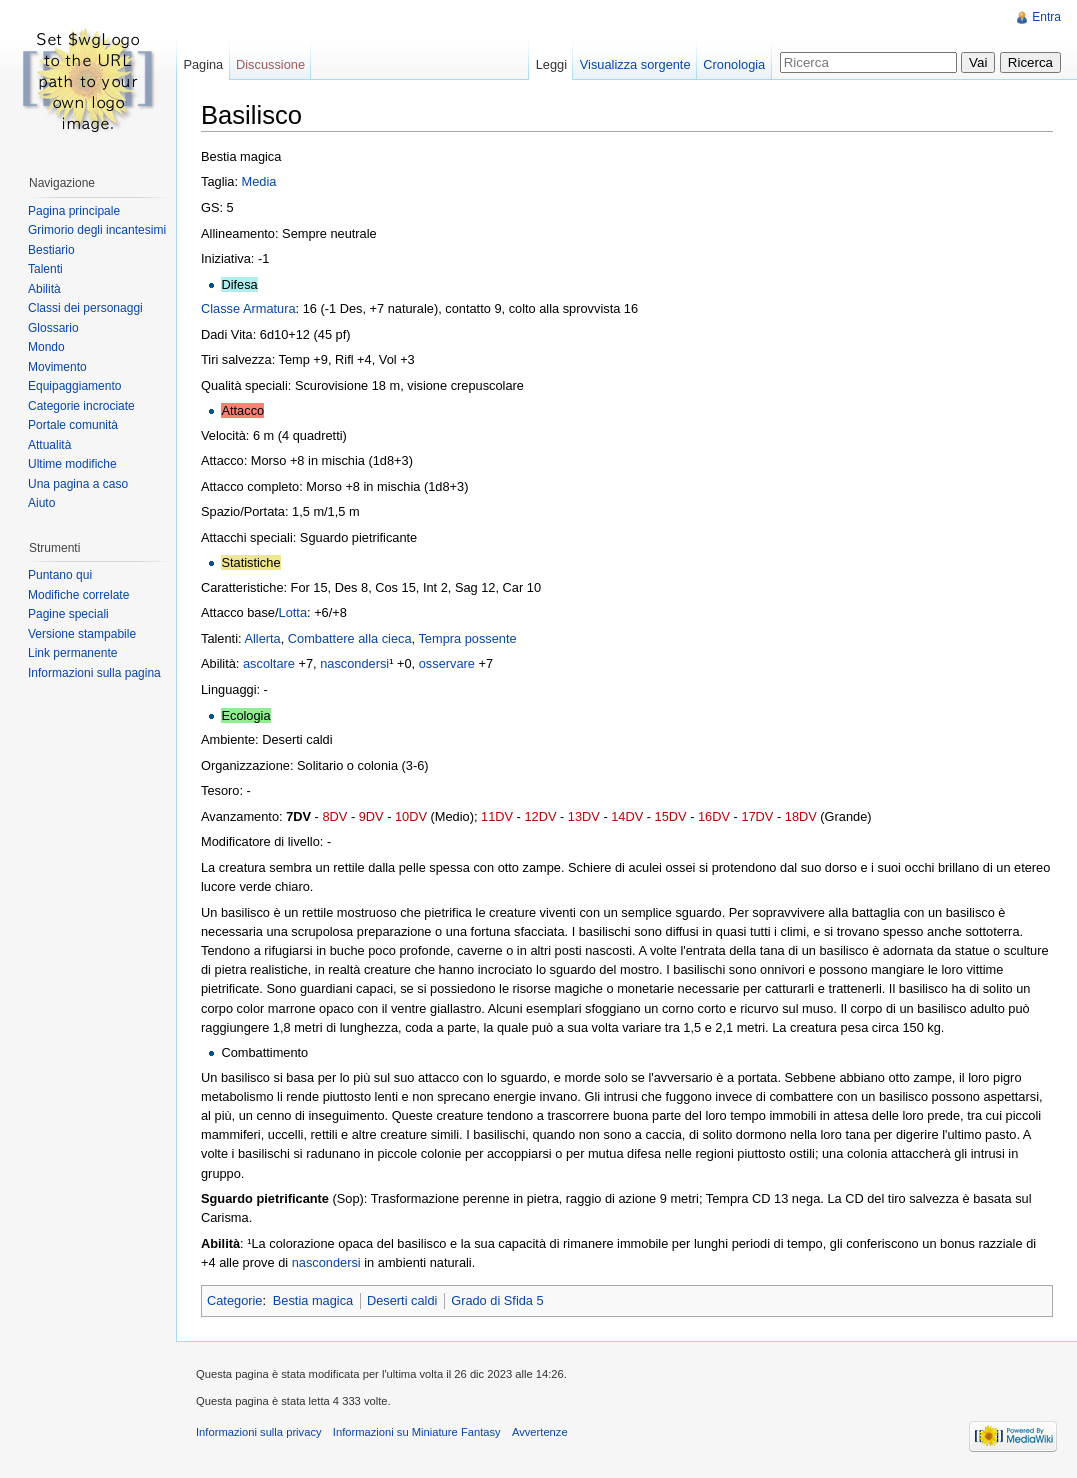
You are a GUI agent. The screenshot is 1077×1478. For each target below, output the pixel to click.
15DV (671, 816)
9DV (371, 816)
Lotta (293, 612)
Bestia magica (313, 1300)
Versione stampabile (82, 634)
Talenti (45, 269)
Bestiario (51, 250)
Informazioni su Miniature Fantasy (417, 1432)
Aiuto (41, 503)
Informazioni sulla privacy (259, 1432)
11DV (497, 816)
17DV (757, 816)
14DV (627, 816)
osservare (447, 663)
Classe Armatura (248, 308)
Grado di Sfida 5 (497, 1300)
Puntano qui (60, 575)
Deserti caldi (402, 1300)
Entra (1046, 17)
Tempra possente (467, 638)
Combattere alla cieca (350, 638)
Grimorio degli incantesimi (97, 230)
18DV (801, 816)
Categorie (235, 1300)
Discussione (270, 64)
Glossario (53, 328)
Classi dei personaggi (85, 308)
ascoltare (269, 663)
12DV (540, 816)
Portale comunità (73, 425)
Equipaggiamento (74, 386)
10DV (411, 816)
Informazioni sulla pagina (94, 673)
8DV (334, 816)
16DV (714, 816)
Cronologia (734, 64)
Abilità (44, 289)
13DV (584, 816)
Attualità (49, 445)
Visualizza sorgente (635, 64)
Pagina (203, 64)
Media (259, 181)
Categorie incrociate (81, 406)
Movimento (57, 367)
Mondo (46, 347)
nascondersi (354, 663)
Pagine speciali (68, 614)
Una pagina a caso (78, 484)
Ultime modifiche (72, 464)
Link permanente (72, 653)
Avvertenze (540, 1432)
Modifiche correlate (78, 595)
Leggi (551, 64)
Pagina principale (74, 211)
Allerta (262, 638)
